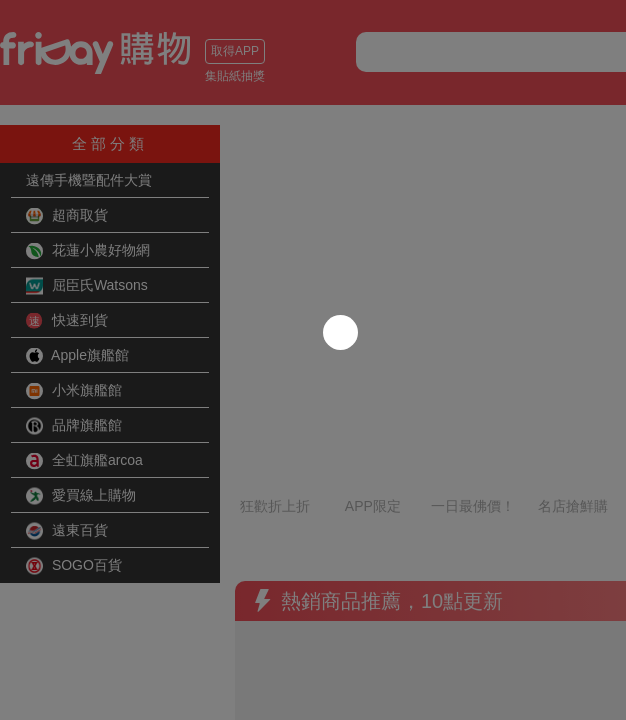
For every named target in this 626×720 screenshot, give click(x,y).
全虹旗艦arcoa (84, 461)
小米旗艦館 (74, 391)
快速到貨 (67, 321)
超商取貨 (67, 216)
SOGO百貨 (74, 566)
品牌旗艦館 (74, 426)
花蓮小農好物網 (88, 251)
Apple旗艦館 (77, 356)
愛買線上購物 (81, 496)
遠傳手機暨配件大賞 (89, 180)
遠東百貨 (67, 531)
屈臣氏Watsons (87, 286)
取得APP (235, 51)
